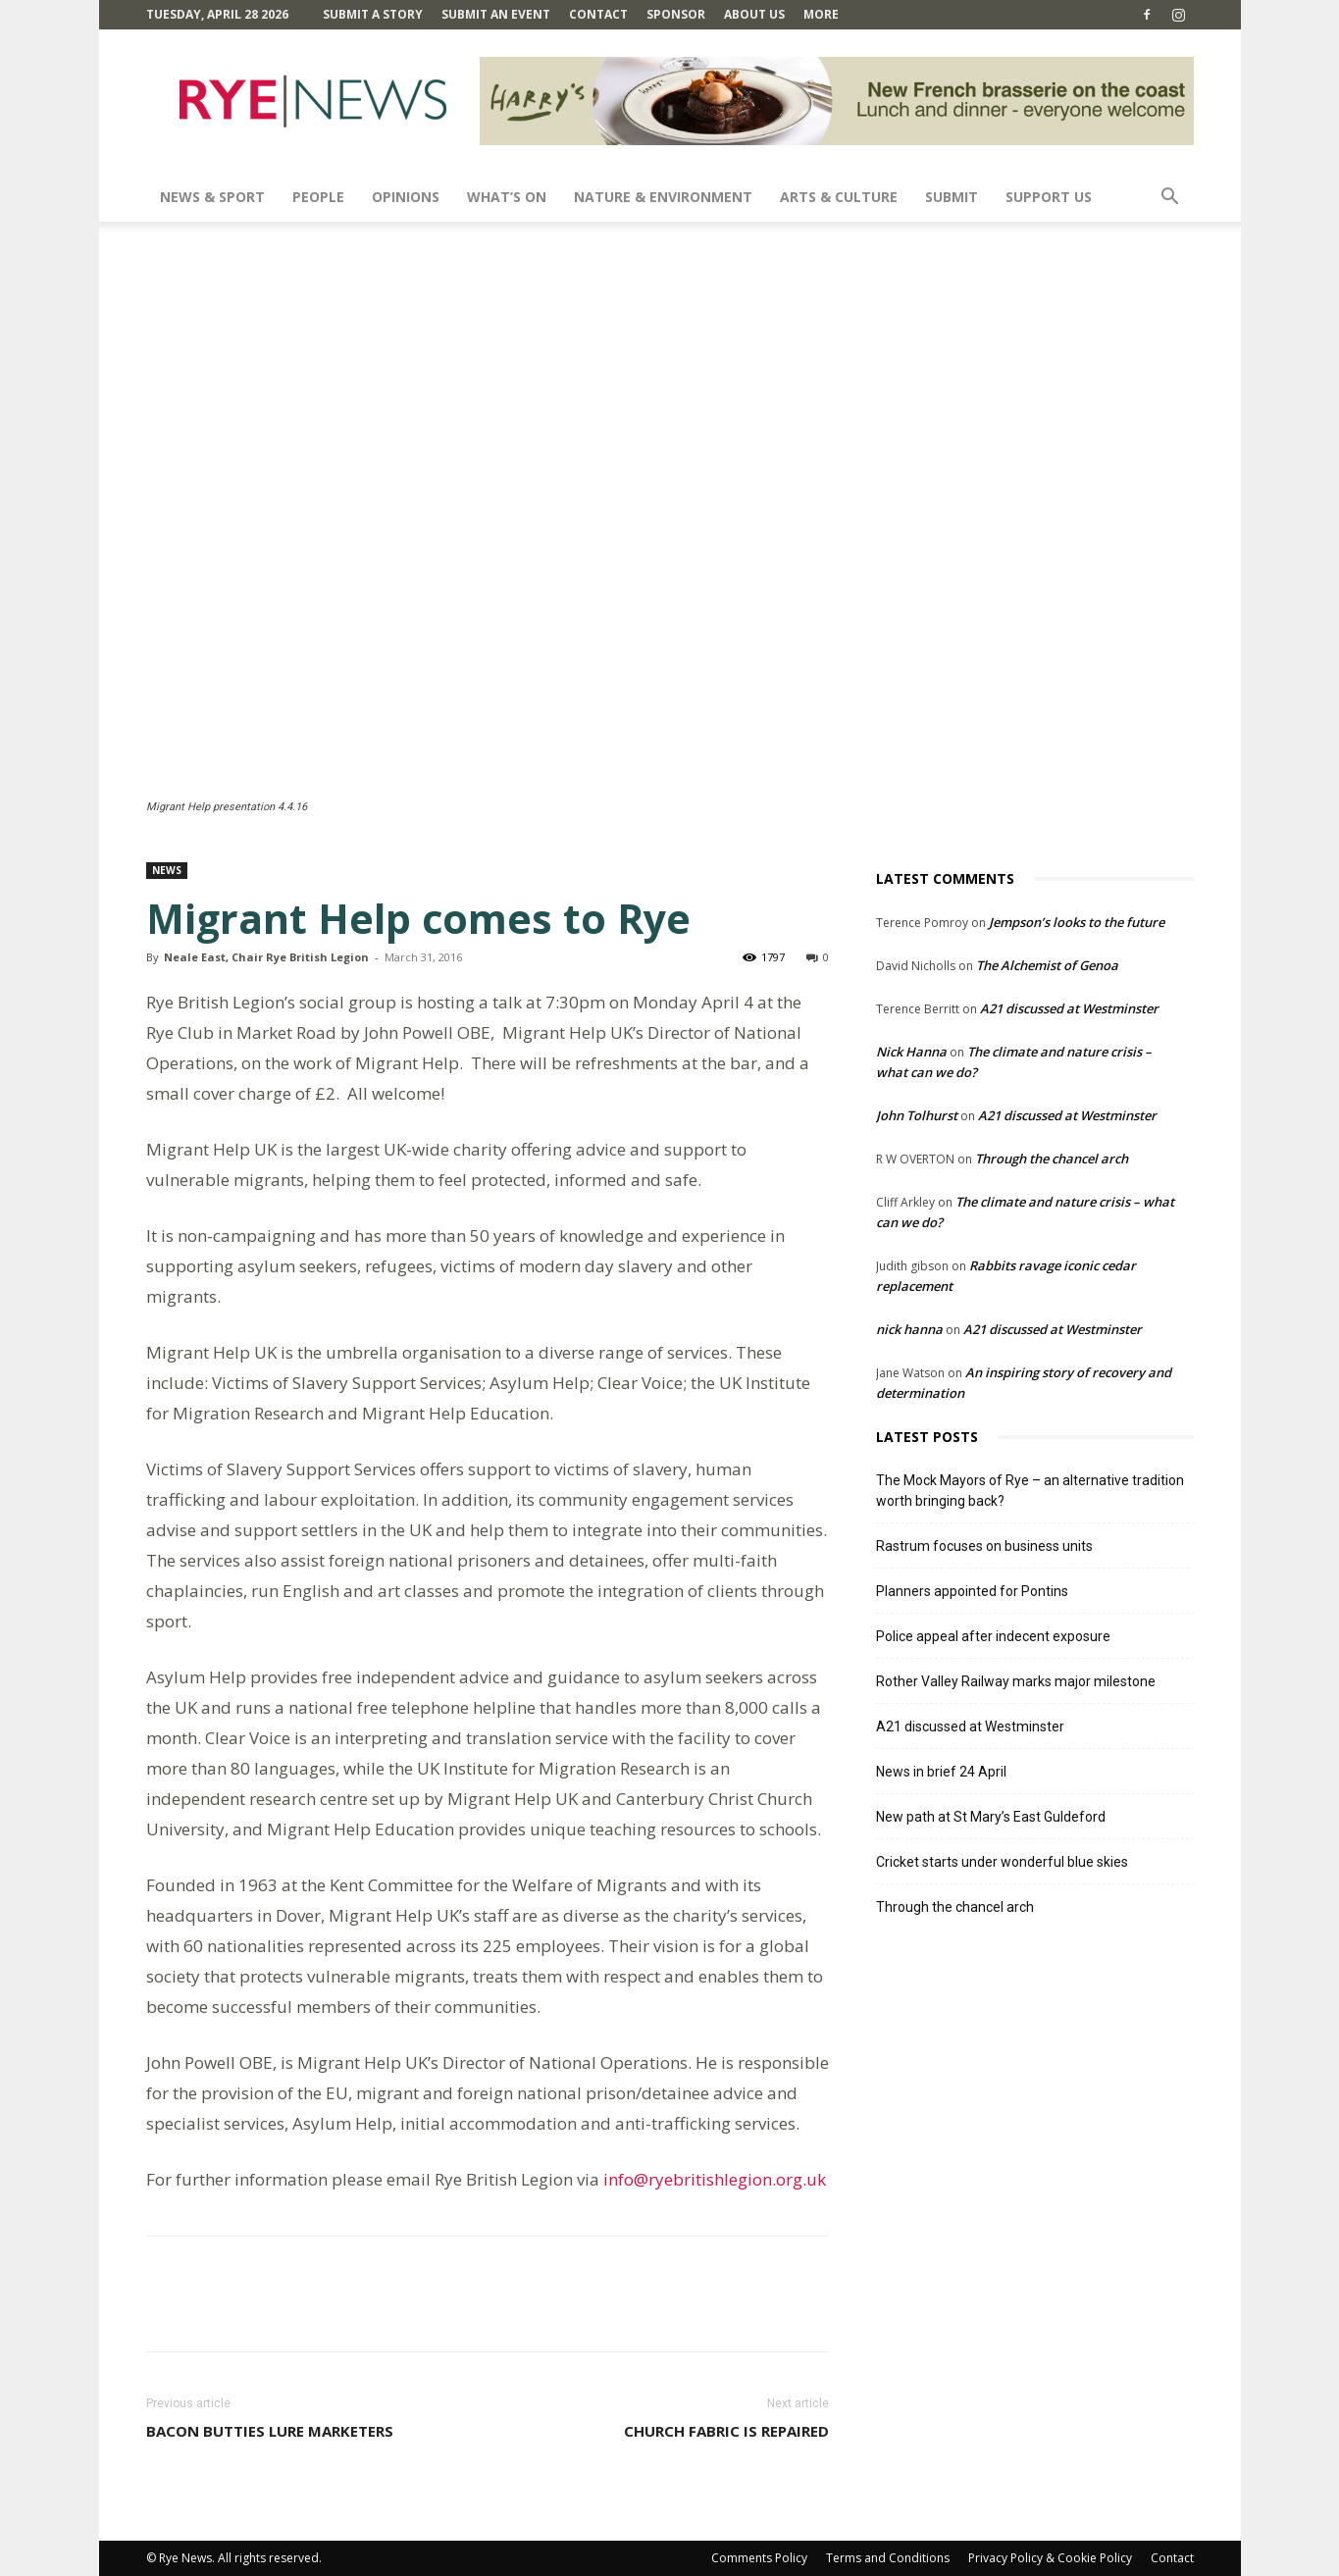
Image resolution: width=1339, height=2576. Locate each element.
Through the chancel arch (1051, 1158)
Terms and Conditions (888, 2558)
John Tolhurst (916, 1115)
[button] (1170, 198)
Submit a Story (373, 14)
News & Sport (212, 196)
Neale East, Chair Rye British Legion (266, 957)
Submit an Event (495, 14)
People (318, 196)
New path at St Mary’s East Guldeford (991, 1817)
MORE (821, 14)
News (166, 870)
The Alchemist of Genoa (1047, 965)
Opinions (405, 196)
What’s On (506, 196)
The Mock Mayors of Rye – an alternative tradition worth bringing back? (1030, 1490)
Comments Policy (759, 2558)
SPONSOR (675, 14)
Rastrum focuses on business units (984, 1546)
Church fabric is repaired (726, 2431)
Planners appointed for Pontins (972, 1591)
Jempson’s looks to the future (1076, 922)
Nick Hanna (911, 1051)
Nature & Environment (663, 196)
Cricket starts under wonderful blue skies (1002, 1862)
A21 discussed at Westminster (1069, 1008)
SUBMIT (951, 196)
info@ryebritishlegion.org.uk (714, 2179)
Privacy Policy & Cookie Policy (1050, 2558)
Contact (598, 14)
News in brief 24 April (941, 1771)
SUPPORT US (1048, 196)
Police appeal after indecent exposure (993, 1636)
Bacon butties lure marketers (269, 2431)
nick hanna (909, 1329)
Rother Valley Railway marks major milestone (1016, 1681)
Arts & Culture (839, 196)
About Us (754, 14)
